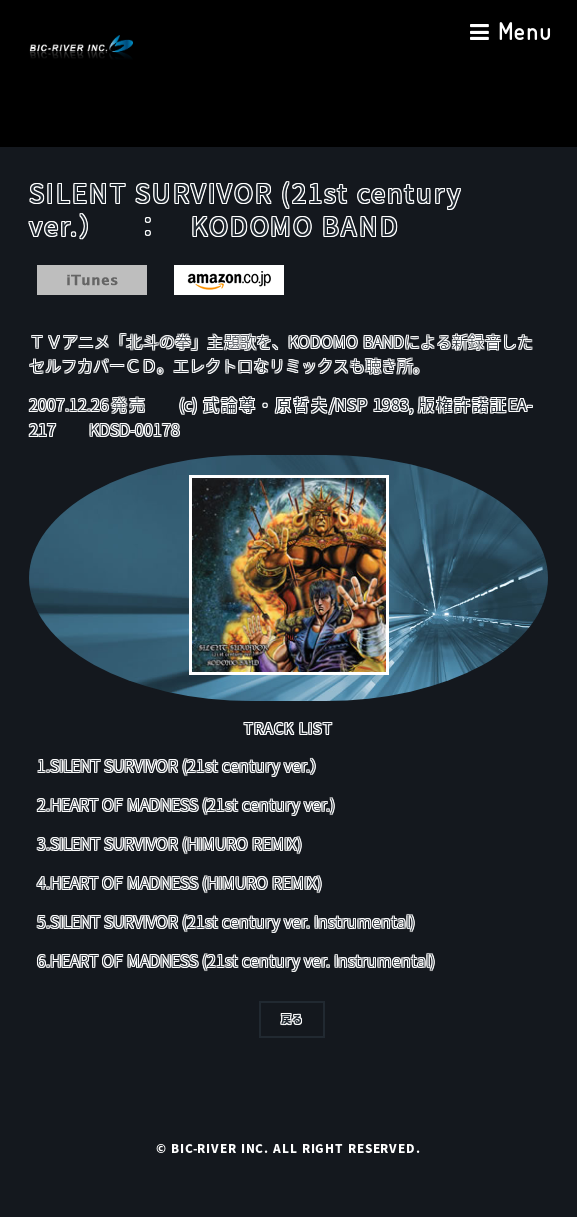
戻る (292, 1018)
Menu (525, 31)
